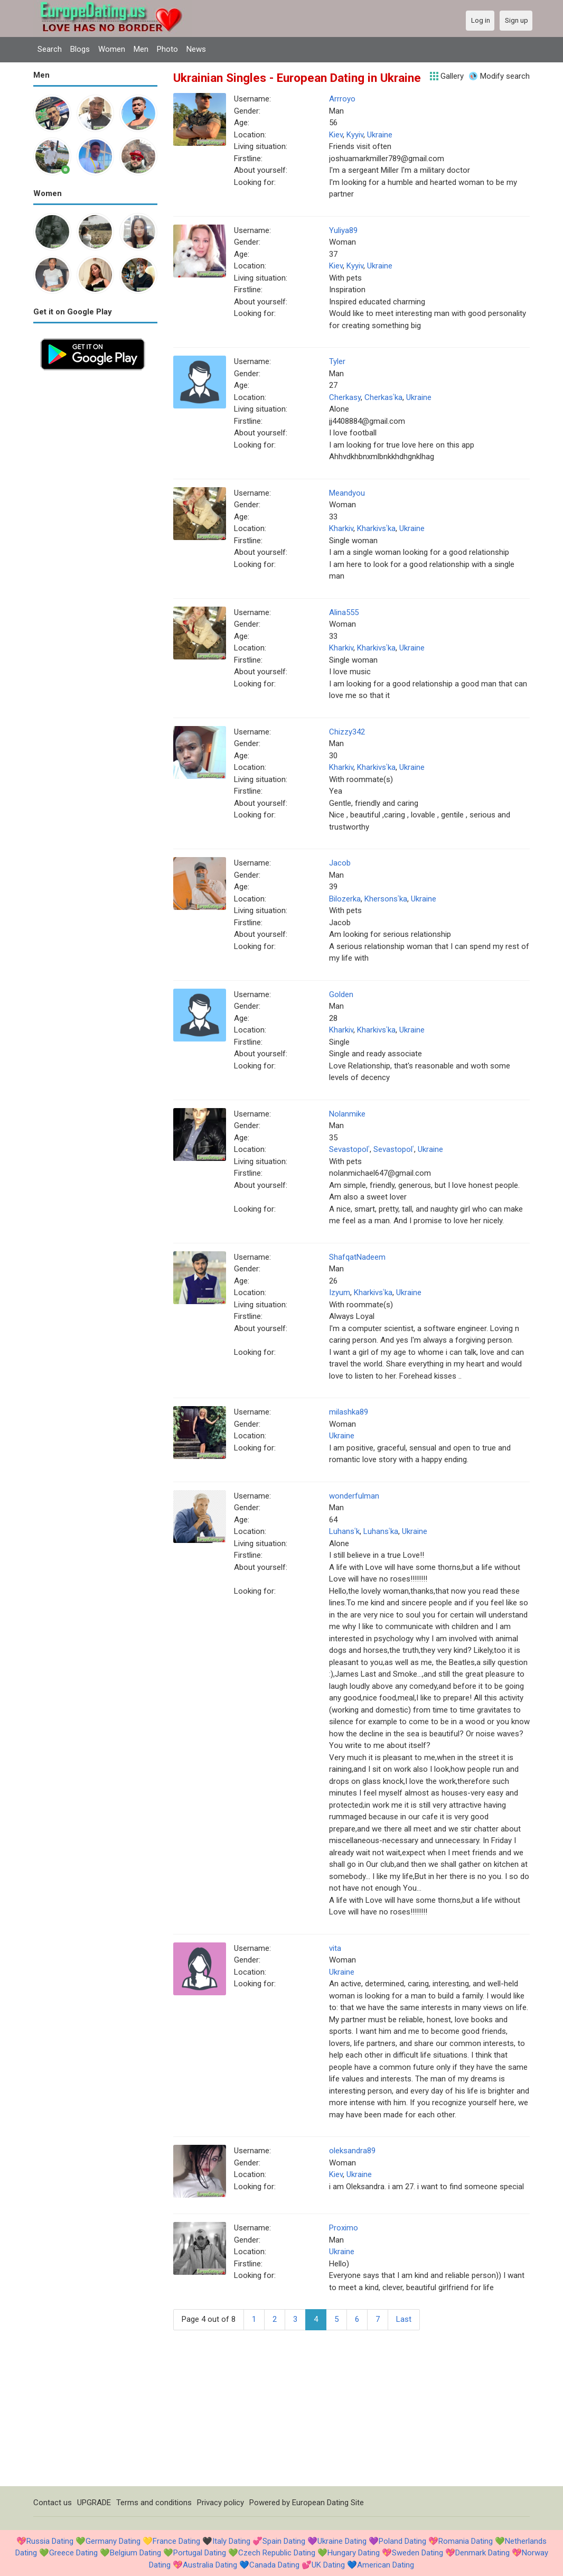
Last (403, 2319)
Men (141, 49)
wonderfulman (354, 1496)
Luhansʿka (380, 1531)
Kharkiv (341, 528)
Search (49, 49)
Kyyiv (354, 135)
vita (335, 1948)
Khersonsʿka (385, 899)
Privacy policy (220, 2502)
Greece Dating (73, 2553)
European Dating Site (328, 2502)
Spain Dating (283, 2541)
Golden (341, 994)
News (196, 49)
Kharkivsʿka (376, 528)
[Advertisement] (95, 535)
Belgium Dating (135, 2553)
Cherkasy (345, 397)
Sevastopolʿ (349, 1149)
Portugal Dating (199, 2553)
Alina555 (344, 612)
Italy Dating (231, 2541)
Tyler (337, 361)
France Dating (176, 2541)
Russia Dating (49, 2541)
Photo (167, 49)
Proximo (343, 2228)
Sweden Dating (417, 2553)
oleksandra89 (352, 2150)
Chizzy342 (347, 732)
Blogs (80, 49)
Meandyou (347, 493)
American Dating (385, 2565)
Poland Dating (402, 2541)
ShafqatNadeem (357, 1257)
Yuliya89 (343, 230)
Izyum (339, 1292)
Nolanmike (347, 1114)
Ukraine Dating (342, 2541)
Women (111, 49)
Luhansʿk (344, 1531)
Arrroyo (342, 99)
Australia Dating (210, 2565)
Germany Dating (113, 2541)
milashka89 (348, 1412)
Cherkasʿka (383, 397)
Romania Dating (465, 2541)
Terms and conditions (154, 2502)
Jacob (340, 863)
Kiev (336, 135)
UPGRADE (94, 2502)
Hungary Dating (353, 2553)
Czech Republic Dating (276, 2553)
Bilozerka (345, 899)
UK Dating (328, 2565)
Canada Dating (274, 2565)
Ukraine (379, 135)
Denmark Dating (482, 2553)
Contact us (52, 2502)
